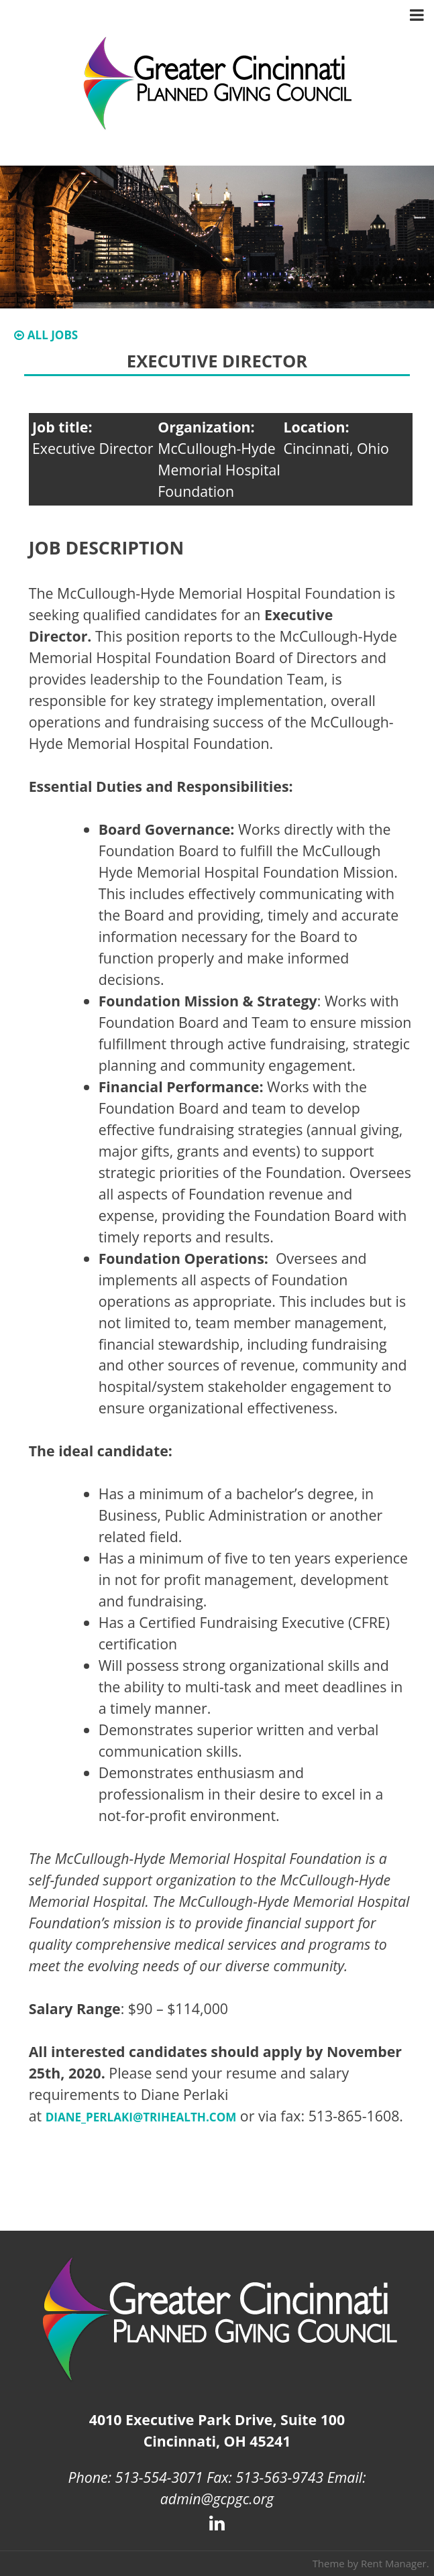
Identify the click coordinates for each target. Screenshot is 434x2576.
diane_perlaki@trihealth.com (141, 2117)
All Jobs (46, 335)
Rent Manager (394, 2563)
